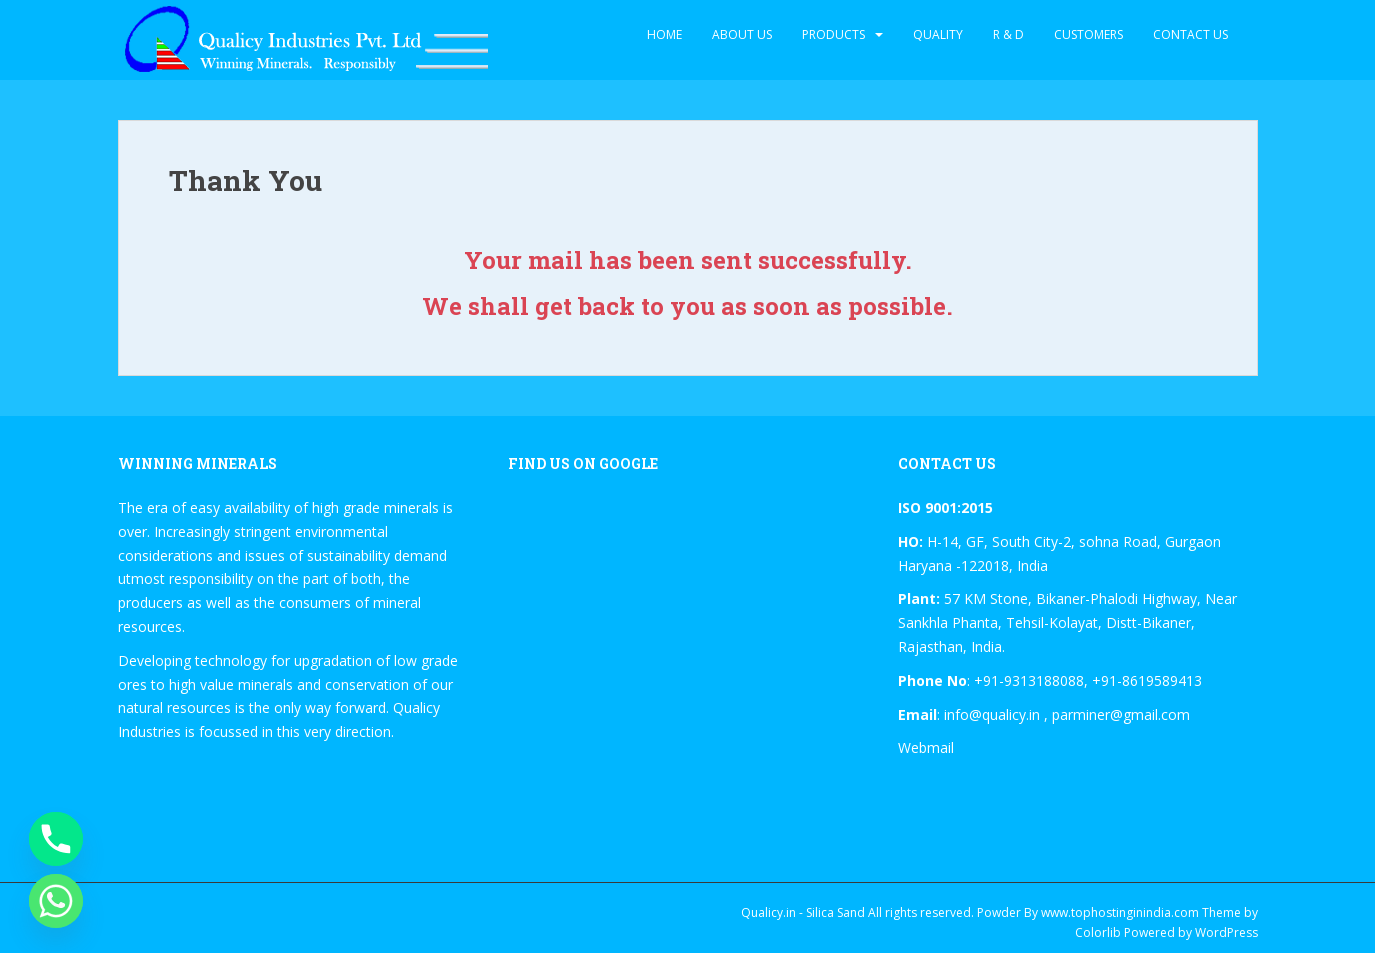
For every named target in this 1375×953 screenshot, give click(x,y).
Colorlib (1098, 932)
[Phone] (56, 839)
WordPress (1226, 932)
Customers (1088, 34)
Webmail (926, 747)
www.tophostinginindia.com (1120, 912)
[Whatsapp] (56, 901)
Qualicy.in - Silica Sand (803, 912)
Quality (938, 34)
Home (664, 34)
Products (833, 34)
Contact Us (1190, 34)
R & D (1008, 34)
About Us (742, 34)
